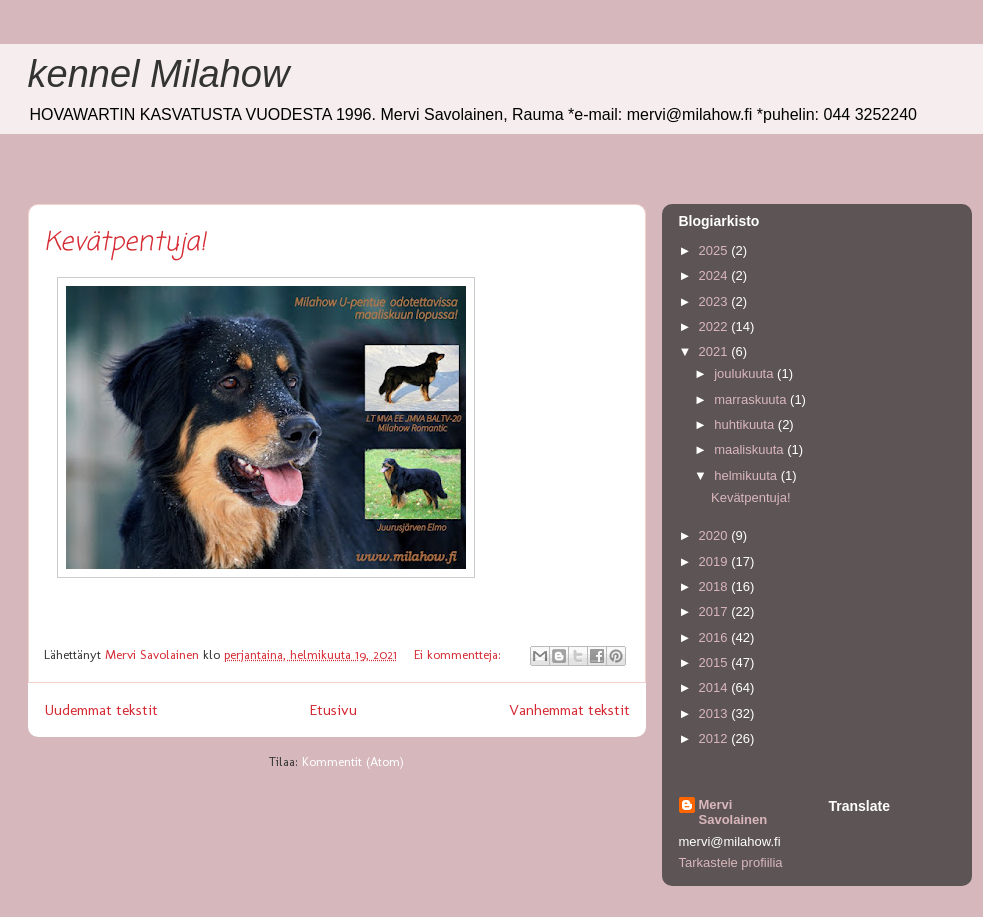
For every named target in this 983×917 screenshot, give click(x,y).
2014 (715, 687)
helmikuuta (747, 475)
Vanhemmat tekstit (569, 709)
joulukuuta (745, 373)
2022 (715, 326)
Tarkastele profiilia (731, 862)
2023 (715, 301)
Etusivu (333, 709)
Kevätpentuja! (125, 243)
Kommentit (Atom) (353, 761)
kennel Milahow (159, 74)
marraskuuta (752, 399)
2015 (715, 662)
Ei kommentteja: (459, 654)
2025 (715, 250)
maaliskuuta (750, 449)
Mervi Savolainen (733, 812)
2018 (715, 586)
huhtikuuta (746, 424)
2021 (715, 351)
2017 (715, 611)
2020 (715, 535)
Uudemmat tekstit (101, 709)
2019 (715, 561)
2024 (715, 275)
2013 (715, 713)
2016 (715, 637)
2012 (715, 738)
